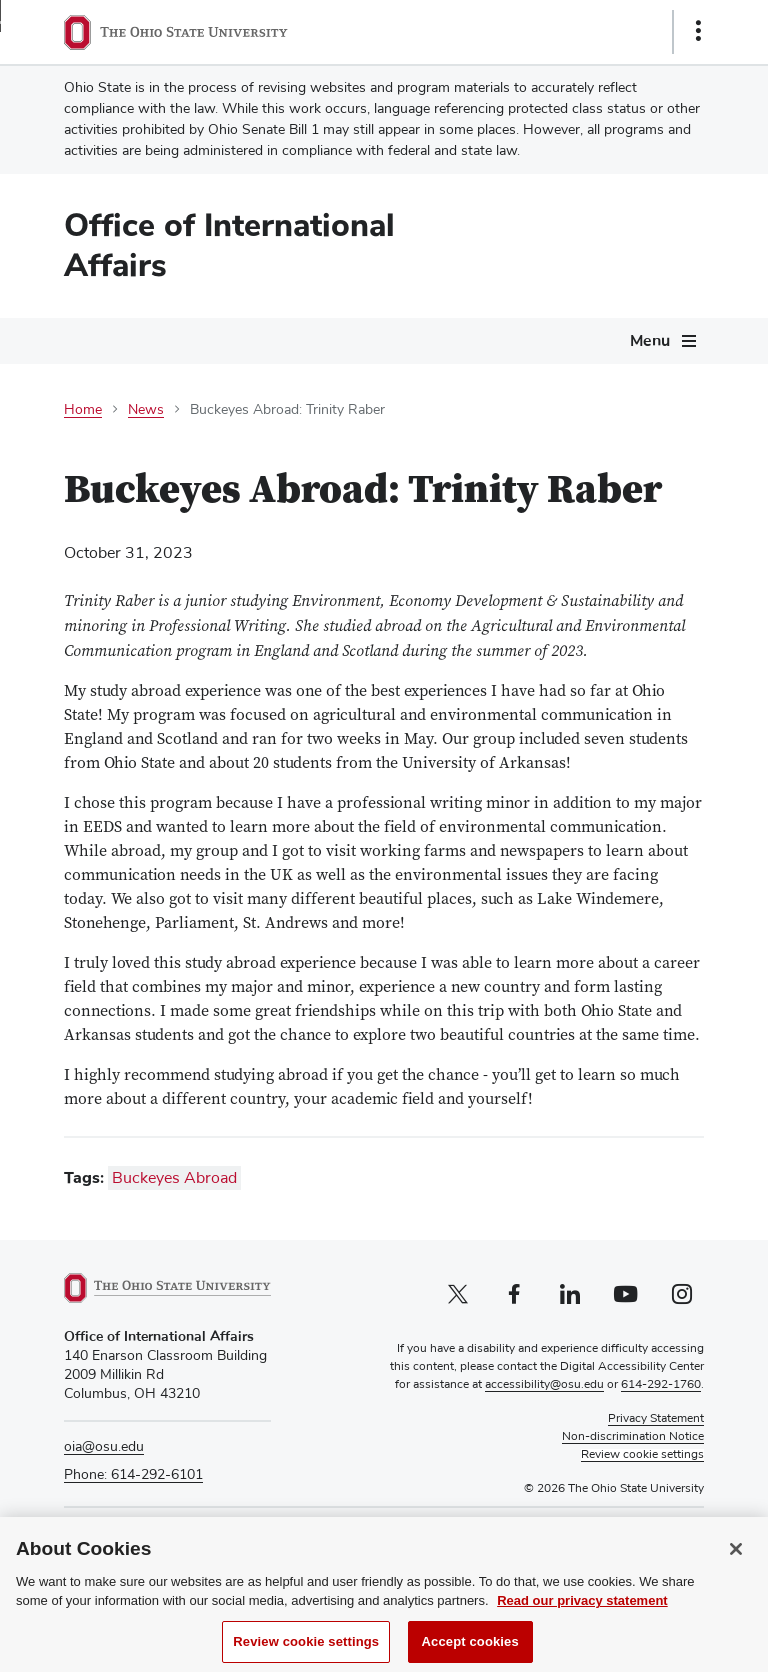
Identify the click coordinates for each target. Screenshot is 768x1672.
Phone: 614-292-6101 (133, 1475)
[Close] (736, 1565)
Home (83, 410)
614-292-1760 (661, 1385)
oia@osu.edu (104, 1447)
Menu (650, 341)
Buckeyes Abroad (174, 1178)
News (146, 410)
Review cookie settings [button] (642, 1455)
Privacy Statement (656, 1419)
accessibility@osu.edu (544, 1385)
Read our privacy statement (582, 1617)
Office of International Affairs (229, 245)
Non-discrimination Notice (633, 1437)
